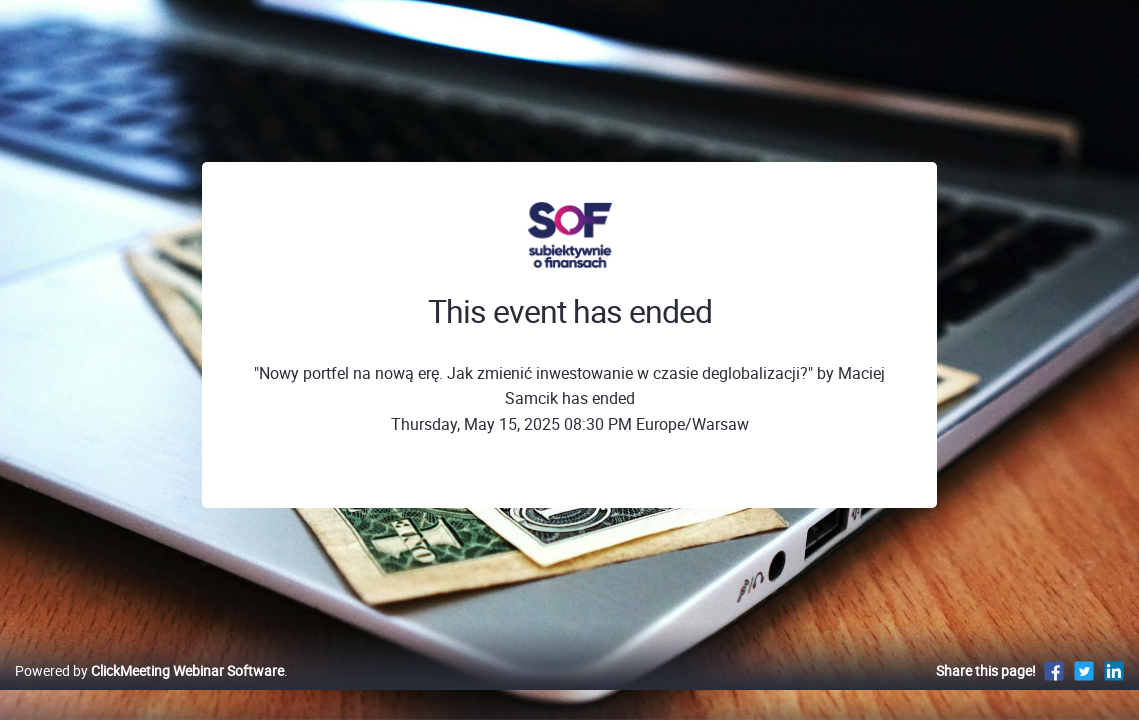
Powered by (149, 691)
